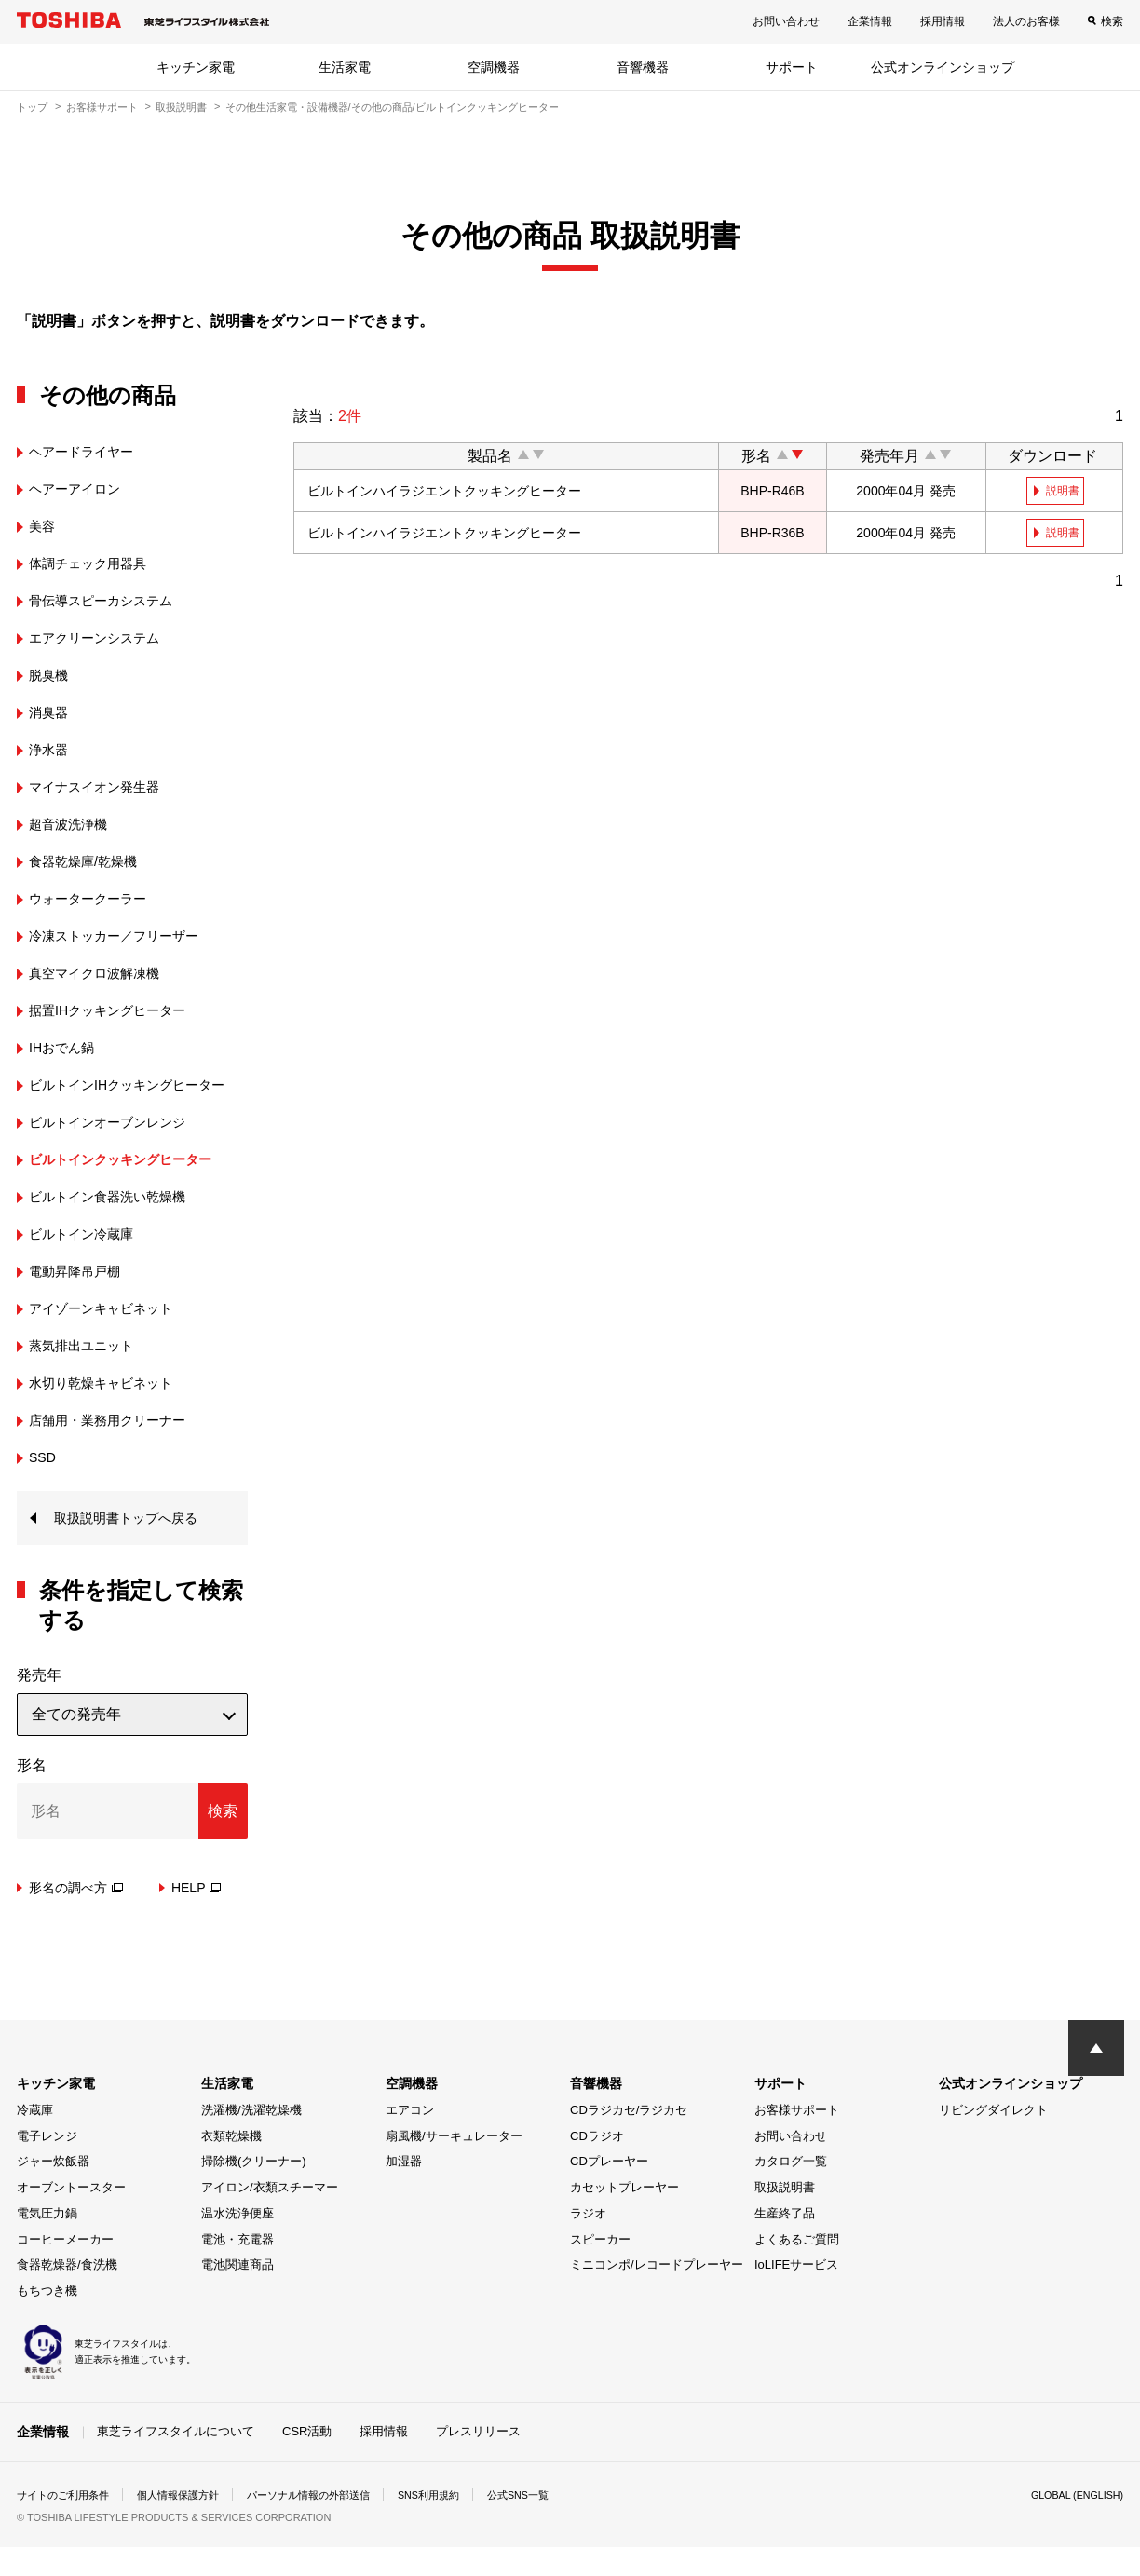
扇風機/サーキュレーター (454, 2165)
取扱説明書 (181, 107)
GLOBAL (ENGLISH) (1071, 2523)
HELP (196, 1916)
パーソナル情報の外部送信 (330, 2523)
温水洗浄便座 (237, 2242)
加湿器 (404, 2191)
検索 (1112, 21)
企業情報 (870, 21)
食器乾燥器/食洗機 (67, 2294)
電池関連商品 (237, 2294)
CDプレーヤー (609, 2191)
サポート (792, 67)
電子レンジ (47, 2165)
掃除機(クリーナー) (253, 2191)
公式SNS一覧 (555, 2523)
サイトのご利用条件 (67, 2523)
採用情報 (942, 21)
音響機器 (643, 67)
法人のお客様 (1026, 21)
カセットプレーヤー (624, 2217)
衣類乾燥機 (231, 2165)
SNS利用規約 (459, 2523)
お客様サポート (102, 107)
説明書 (1065, 490)
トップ (32, 107)
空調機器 (494, 67)
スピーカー (600, 2268)
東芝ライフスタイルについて (175, 2460)
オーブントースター (71, 2217)
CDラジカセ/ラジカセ (628, 2139)
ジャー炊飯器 (53, 2191)
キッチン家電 (195, 67)
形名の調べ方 (76, 1916)
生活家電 (345, 67)
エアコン (410, 2139)
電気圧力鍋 (47, 2242)
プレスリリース (478, 2460)
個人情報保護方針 (190, 2523)
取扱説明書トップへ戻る (136, 1545)
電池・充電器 (237, 2268)
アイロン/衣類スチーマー (269, 2217)
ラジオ (588, 2242)
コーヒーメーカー (65, 2268)
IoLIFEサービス (796, 2294)
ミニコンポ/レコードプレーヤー (656, 2294)
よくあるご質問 (796, 2268)
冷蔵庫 (35, 2139)
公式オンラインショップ (942, 67)
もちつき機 (47, 2320)
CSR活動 (307, 2460)
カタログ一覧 (790, 2191)
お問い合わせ (786, 21)
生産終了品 (784, 2242)
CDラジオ (597, 2165)
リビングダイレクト (993, 2139)
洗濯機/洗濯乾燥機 (251, 2139)
